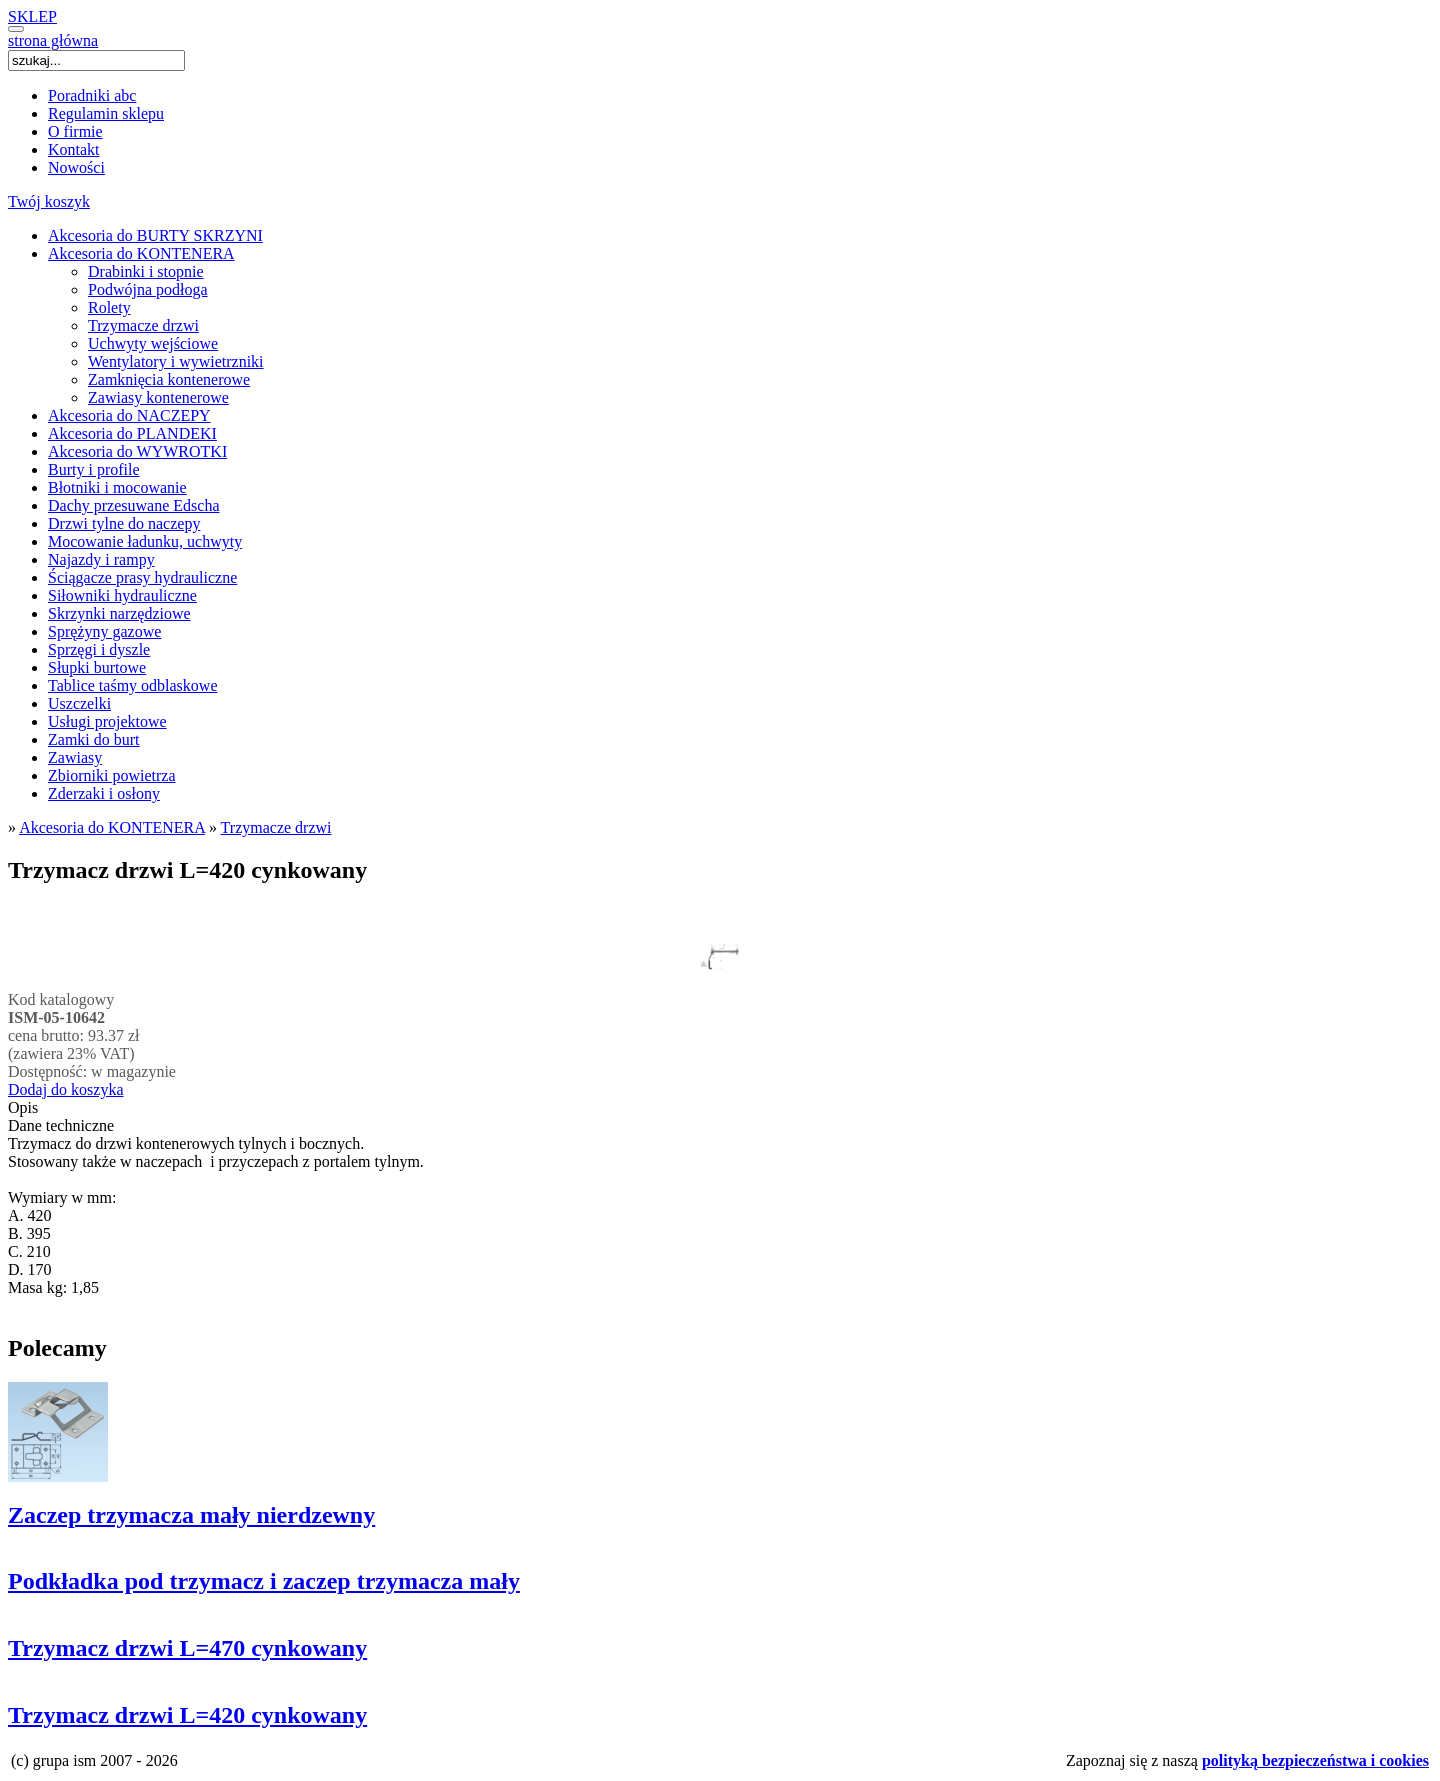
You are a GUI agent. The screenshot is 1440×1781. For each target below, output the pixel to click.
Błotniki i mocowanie (117, 487)
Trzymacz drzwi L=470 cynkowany (187, 1648)
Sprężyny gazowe (104, 631)
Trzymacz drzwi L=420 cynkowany (187, 1715)
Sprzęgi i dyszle (99, 649)
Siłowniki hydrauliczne (122, 595)
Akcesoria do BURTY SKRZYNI (155, 235)
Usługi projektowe (107, 721)
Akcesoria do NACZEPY (129, 415)
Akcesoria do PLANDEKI (132, 433)
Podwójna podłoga (148, 289)
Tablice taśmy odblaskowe (133, 685)
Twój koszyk (49, 201)
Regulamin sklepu (106, 113)
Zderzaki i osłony (104, 793)
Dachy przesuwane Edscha (133, 505)
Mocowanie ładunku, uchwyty (145, 541)
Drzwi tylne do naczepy (124, 523)
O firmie (75, 131)
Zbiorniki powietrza (112, 775)
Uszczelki (79, 703)
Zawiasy (75, 757)
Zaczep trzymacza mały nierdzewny (191, 1515)
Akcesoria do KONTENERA (141, 253)
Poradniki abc (92, 95)
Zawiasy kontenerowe (158, 397)
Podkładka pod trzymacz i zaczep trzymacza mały (264, 1581)
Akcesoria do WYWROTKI (137, 451)
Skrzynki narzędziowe (119, 613)
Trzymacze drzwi (143, 325)
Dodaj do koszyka (66, 1089)
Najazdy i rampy (101, 559)
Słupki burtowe (97, 667)
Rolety (109, 307)
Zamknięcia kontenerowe (169, 379)
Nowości (76, 167)
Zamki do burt (94, 739)
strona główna (53, 40)
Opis (23, 1107)
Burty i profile (94, 469)
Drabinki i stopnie (146, 271)
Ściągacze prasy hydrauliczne (142, 577)
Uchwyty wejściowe (153, 343)
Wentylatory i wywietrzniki (176, 361)
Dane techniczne (61, 1125)
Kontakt (74, 149)
